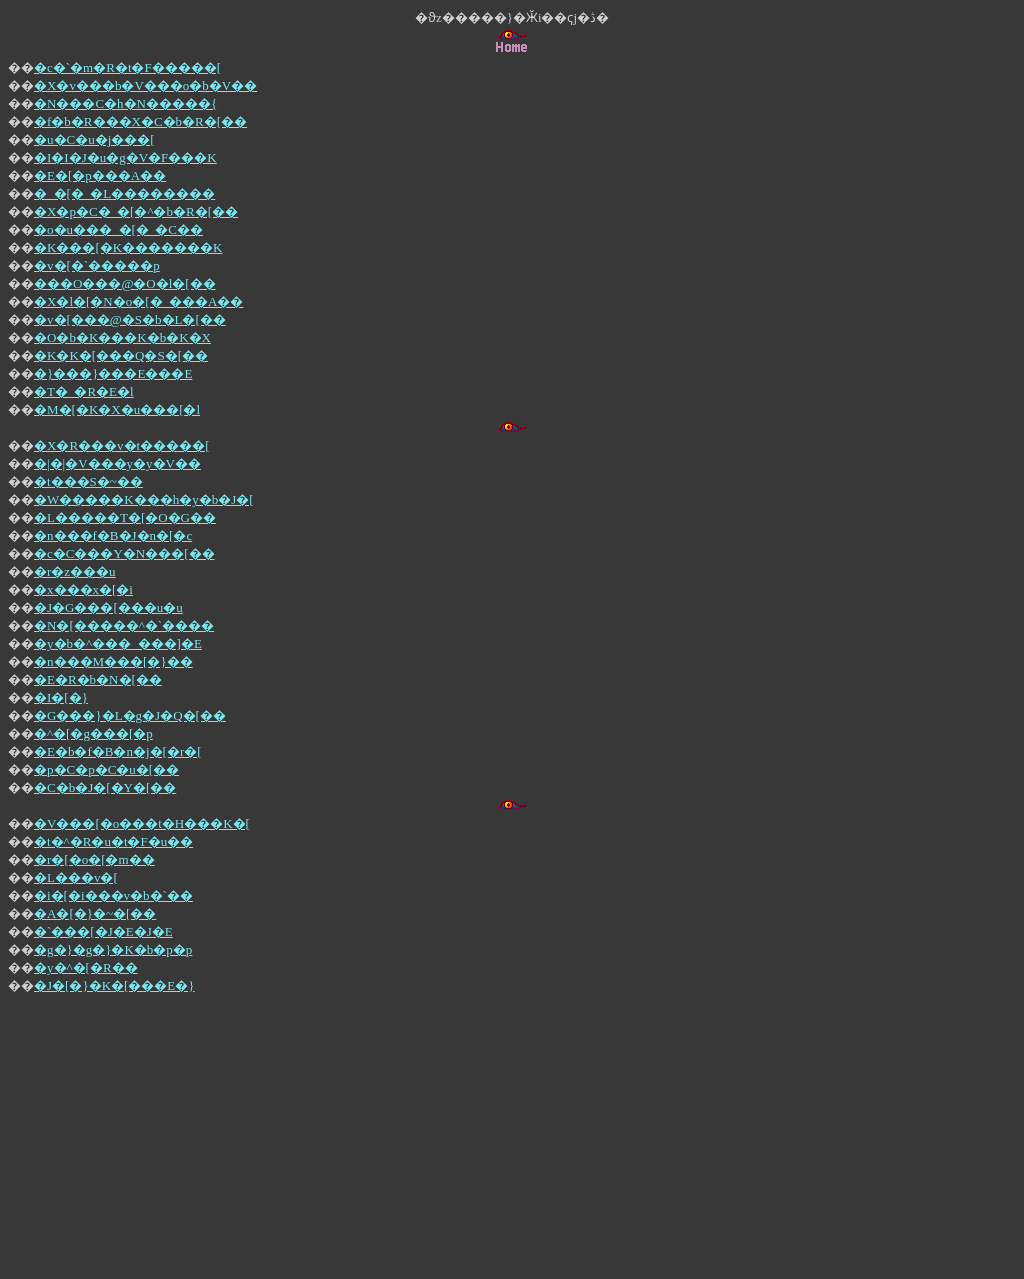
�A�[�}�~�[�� (95, 913)
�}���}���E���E (113, 373)
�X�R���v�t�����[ (122, 445)
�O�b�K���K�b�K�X (122, 337)
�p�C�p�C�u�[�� (106, 769)
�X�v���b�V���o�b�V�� (145, 85)
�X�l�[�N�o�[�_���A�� (138, 301)
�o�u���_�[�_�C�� (118, 229)
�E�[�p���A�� (100, 175)
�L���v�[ (76, 877)
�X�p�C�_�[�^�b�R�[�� (136, 211)
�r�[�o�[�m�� (94, 859)
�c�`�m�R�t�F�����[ (127, 67)
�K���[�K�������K (128, 247)
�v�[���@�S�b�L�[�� (130, 319)
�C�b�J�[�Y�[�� (105, 787)
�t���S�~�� (88, 481)
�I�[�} (61, 697)
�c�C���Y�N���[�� (124, 553)
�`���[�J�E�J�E (103, 931)
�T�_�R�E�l (84, 391)
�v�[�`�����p (97, 265)
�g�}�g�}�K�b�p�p (113, 949)
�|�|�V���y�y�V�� (117, 463)
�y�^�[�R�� (86, 967)
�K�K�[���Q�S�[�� (121, 355)
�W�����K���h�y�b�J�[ (144, 499)
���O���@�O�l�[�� (125, 283)
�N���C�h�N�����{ (125, 103)
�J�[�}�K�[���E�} (114, 985)
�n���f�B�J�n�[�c (113, 535)
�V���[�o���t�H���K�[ (142, 823)
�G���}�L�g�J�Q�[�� (130, 715)
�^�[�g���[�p (93, 733)
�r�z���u (75, 571)
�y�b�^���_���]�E (118, 643)
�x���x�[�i (83, 589)
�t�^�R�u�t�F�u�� (113, 841)
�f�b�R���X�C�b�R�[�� (140, 121)
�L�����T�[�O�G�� (125, 517)
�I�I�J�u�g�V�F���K (125, 157)
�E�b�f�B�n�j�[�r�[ (118, 751)
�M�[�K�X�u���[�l (117, 409)
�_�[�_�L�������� (124, 193)
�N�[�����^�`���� (124, 625)
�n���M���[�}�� (113, 661)
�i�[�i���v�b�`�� (113, 895)
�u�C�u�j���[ (94, 139)
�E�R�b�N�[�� (98, 679)
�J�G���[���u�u (108, 607)
